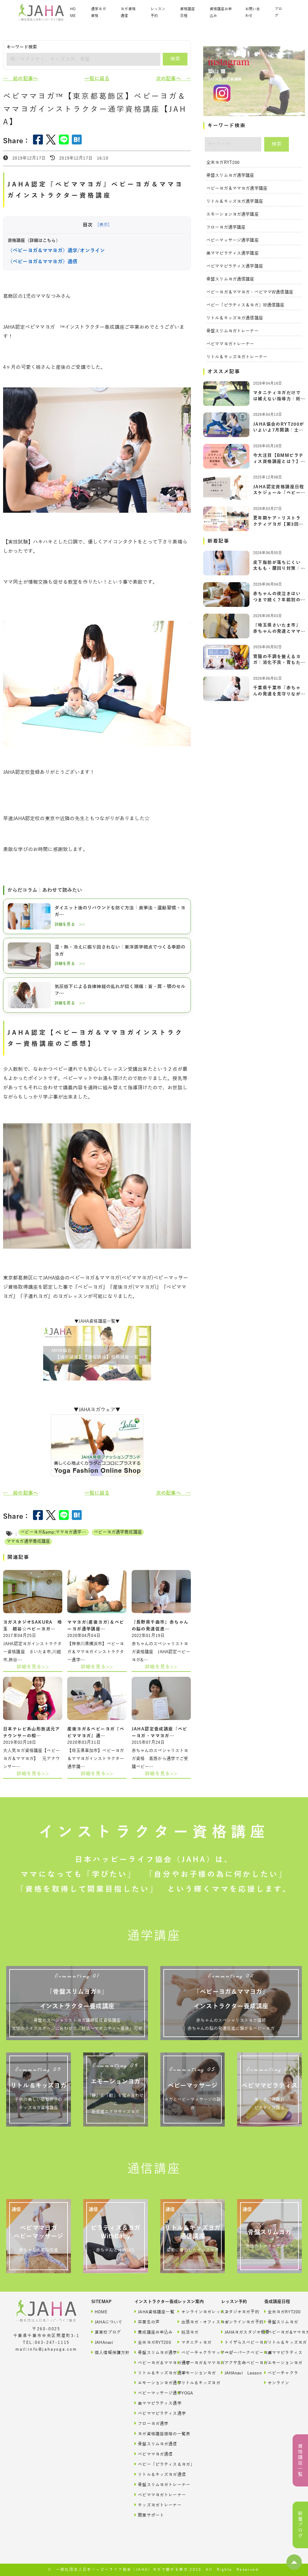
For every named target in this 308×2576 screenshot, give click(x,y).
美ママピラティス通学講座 (232, 253)
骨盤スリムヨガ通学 (150, 2352)
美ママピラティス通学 (150, 2403)
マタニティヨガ (193, 2342)
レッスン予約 (157, 12)
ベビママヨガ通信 (150, 2454)
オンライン (277, 2382)
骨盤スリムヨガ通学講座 (230, 175)
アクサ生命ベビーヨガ (237, 2362)
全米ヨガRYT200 (223, 162)
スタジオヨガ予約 (237, 2311)
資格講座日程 (187, 12)
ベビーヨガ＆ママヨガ (193, 2362)
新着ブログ (300, 2525)
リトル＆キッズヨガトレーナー (236, 357)
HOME (73, 12)
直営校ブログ (106, 2332)
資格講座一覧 (300, 2460)
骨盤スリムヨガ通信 (150, 2443)
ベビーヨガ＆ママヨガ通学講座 (236, 188)
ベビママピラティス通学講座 (234, 266)
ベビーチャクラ (280, 2372)
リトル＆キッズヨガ (193, 2382)
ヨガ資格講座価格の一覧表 (150, 2433)
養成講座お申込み (150, 2332)
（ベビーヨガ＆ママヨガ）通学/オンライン (56, 250)
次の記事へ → (173, 78)
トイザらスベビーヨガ (237, 2342)
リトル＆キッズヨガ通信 (150, 2474)
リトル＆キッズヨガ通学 (150, 2372)
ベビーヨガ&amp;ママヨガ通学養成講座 (54, 1532)
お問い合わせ (252, 12)
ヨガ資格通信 (128, 12)
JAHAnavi (102, 2342)
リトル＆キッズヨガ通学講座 (234, 201)
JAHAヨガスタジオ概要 (237, 2332)
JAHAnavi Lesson (237, 2372)
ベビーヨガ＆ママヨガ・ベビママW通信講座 (249, 292)
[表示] (103, 225)
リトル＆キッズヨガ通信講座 (234, 318)
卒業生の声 (147, 2321)
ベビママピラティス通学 (150, 2413)
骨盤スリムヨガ (280, 2321)
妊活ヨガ (188, 2332)
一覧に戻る (96, 78)
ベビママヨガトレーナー (230, 344)
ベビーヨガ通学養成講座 (118, 1532)
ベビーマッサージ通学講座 (232, 240)
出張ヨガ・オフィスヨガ (193, 2321)
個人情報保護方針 (107, 2352)
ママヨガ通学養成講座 (28, 1541)
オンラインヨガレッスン (193, 2311)
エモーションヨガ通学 (150, 2382)
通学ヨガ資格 (98, 12)
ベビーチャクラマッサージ (193, 2352)
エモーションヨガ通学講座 (232, 214)
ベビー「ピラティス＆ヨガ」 (150, 2464)
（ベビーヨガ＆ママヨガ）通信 (42, 262)
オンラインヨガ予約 (237, 2321)
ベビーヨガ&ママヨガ (280, 2332)
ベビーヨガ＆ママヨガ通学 (150, 2362)
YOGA (185, 2392)
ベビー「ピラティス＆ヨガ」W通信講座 (245, 305)
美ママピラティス (280, 2352)
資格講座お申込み (221, 12)
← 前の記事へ (20, 78)
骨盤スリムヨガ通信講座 (230, 279)
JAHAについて (106, 2321)
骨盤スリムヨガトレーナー (232, 331)
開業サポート (149, 2515)
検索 (175, 59)
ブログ (278, 12)
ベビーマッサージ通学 (150, 2392)
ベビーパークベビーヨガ (237, 2352)
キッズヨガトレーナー (150, 2504)
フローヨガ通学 (150, 2423)
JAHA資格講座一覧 (150, 2311)
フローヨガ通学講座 (225, 227)
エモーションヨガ (193, 2372)
